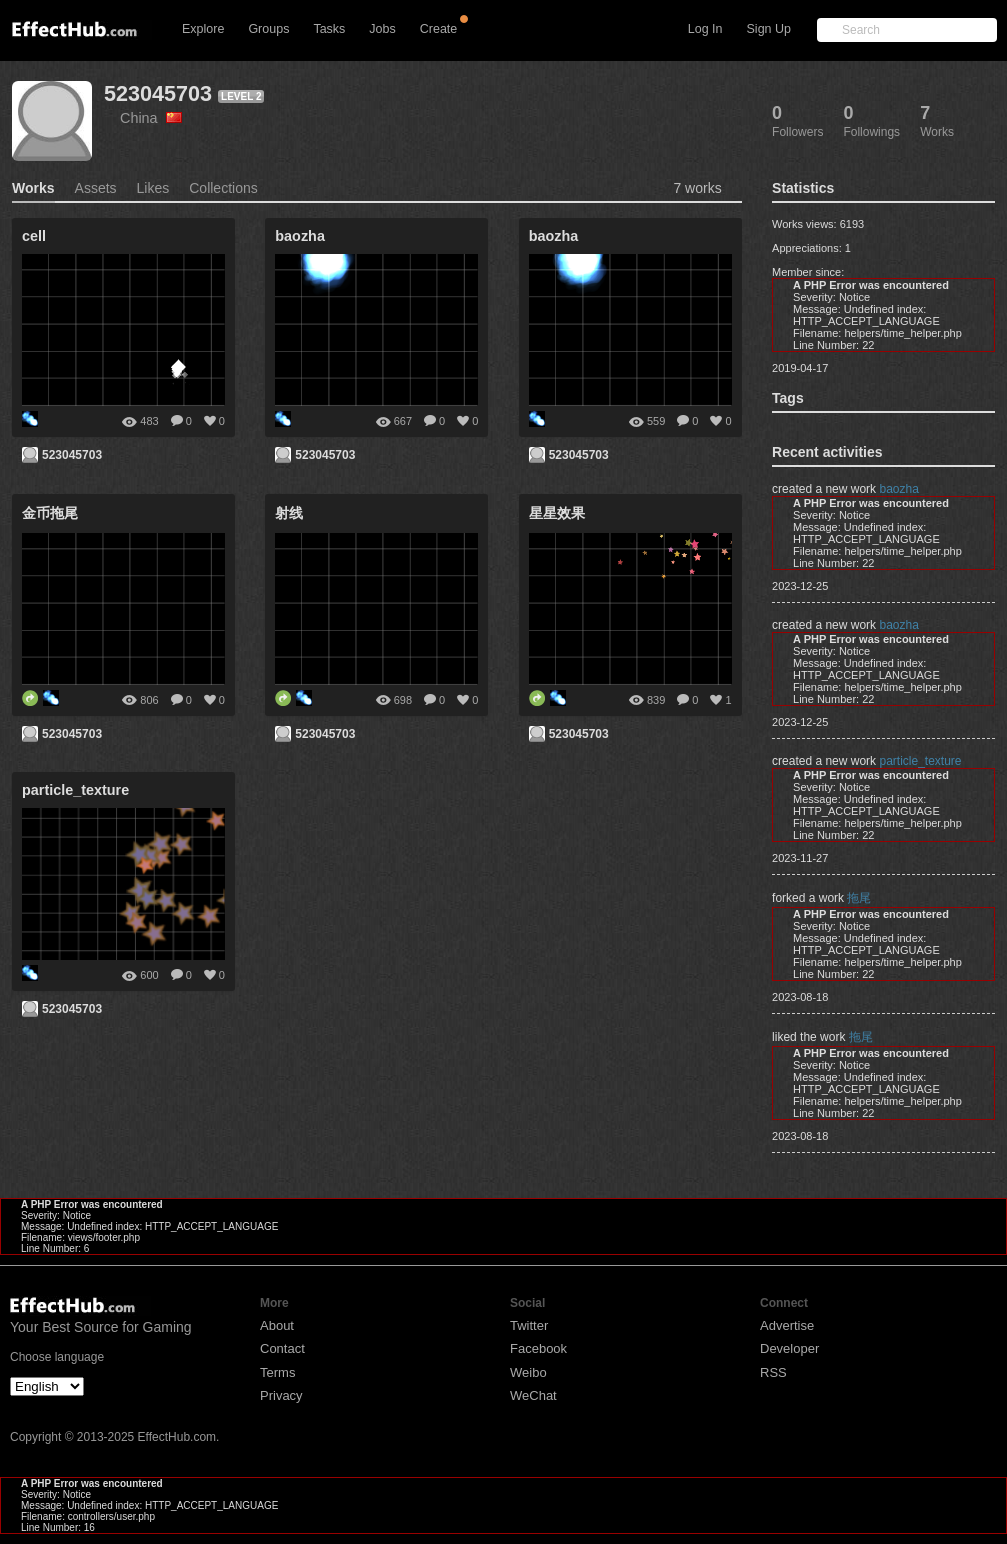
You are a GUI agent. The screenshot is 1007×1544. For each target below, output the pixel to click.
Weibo (528, 1372)
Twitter (529, 1325)
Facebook (538, 1348)
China (151, 118)
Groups (268, 29)
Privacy (281, 1395)
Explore (203, 29)
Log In (705, 29)
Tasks (329, 29)
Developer (789, 1348)
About (277, 1325)
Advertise (787, 1325)
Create (439, 29)
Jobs (382, 29)
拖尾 (859, 898)
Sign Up (769, 29)
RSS (773, 1372)
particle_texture (920, 761)
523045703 (158, 93)
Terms (277, 1372)
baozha (898, 489)
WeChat (533, 1395)
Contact (282, 1348)
